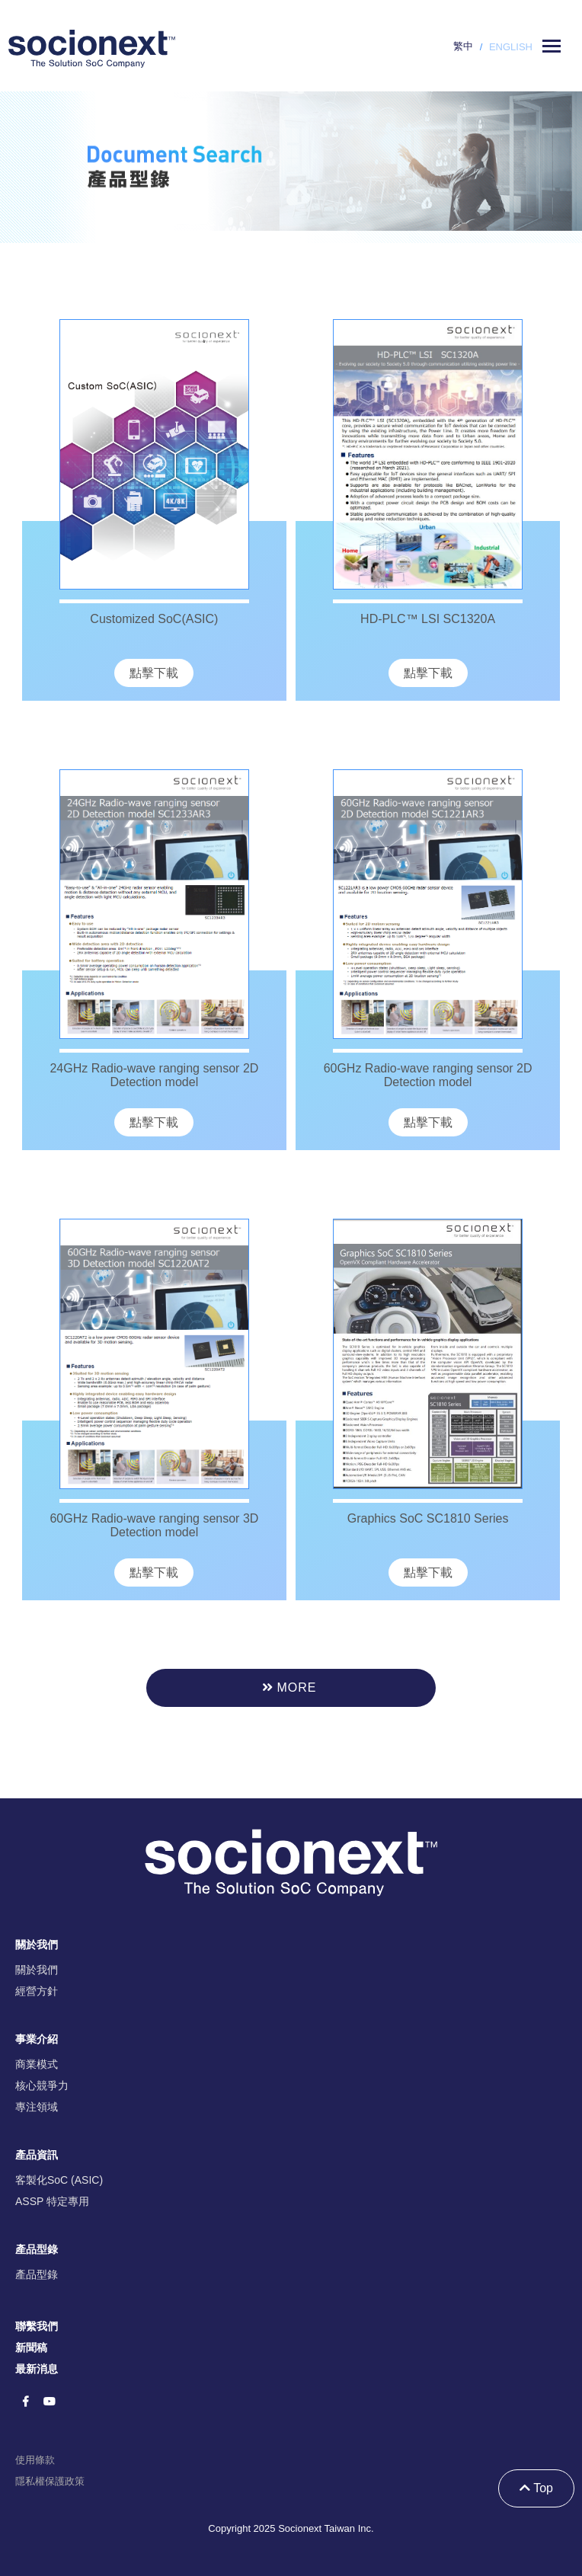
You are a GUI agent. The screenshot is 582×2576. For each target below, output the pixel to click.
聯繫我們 (36, 2326)
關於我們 (36, 1970)
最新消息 (36, 2369)
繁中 (463, 46)
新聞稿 (31, 2347)
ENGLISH (510, 47)
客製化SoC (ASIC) (59, 2180)
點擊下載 (154, 672)
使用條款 (35, 2460)
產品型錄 (36, 2274)
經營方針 (36, 1991)
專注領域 (36, 2107)
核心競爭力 (42, 2085)
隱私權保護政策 (50, 2481)
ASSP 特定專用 (52, 2201)
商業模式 (36, 2064)
